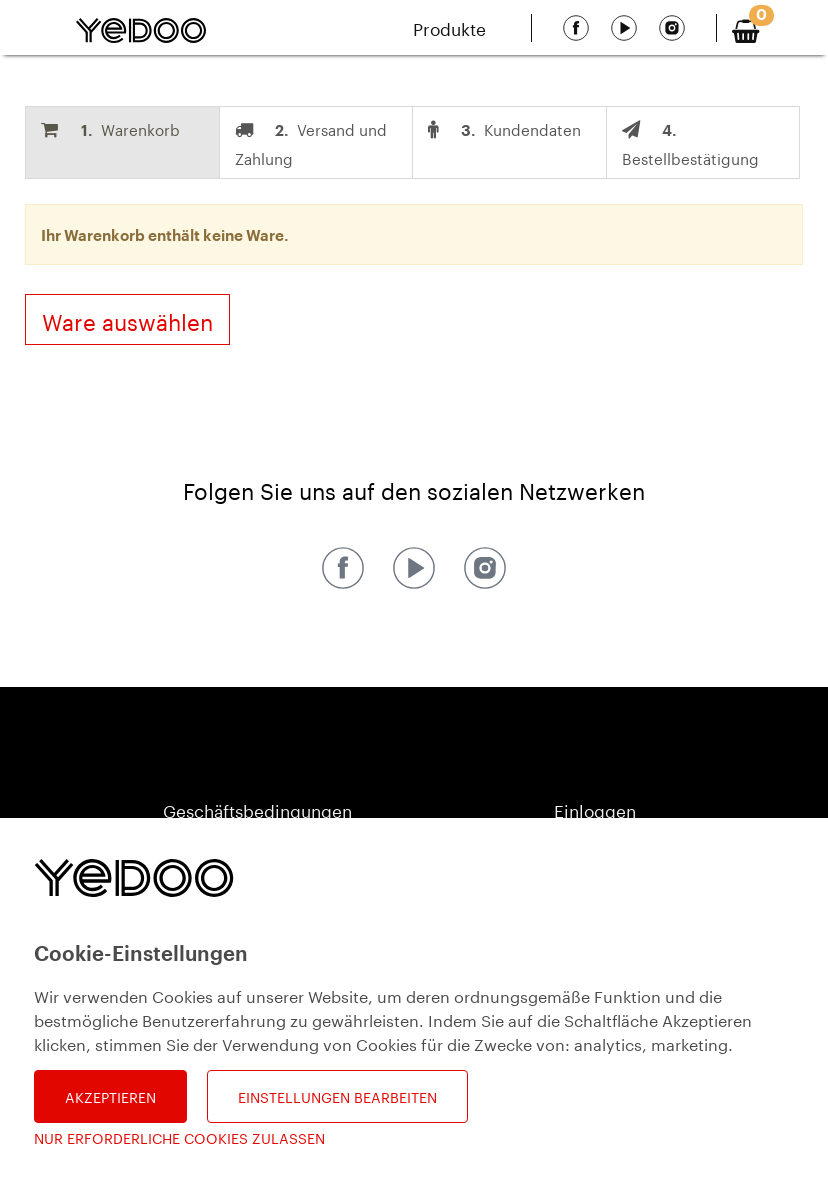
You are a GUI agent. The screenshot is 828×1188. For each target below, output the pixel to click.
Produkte (449, 27)
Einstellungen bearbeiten (337, 1096)
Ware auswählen (127, 319)
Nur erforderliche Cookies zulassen (179, 1137)
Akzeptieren (110, 1096)
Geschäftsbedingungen (257, 809)
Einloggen (595, 809)
